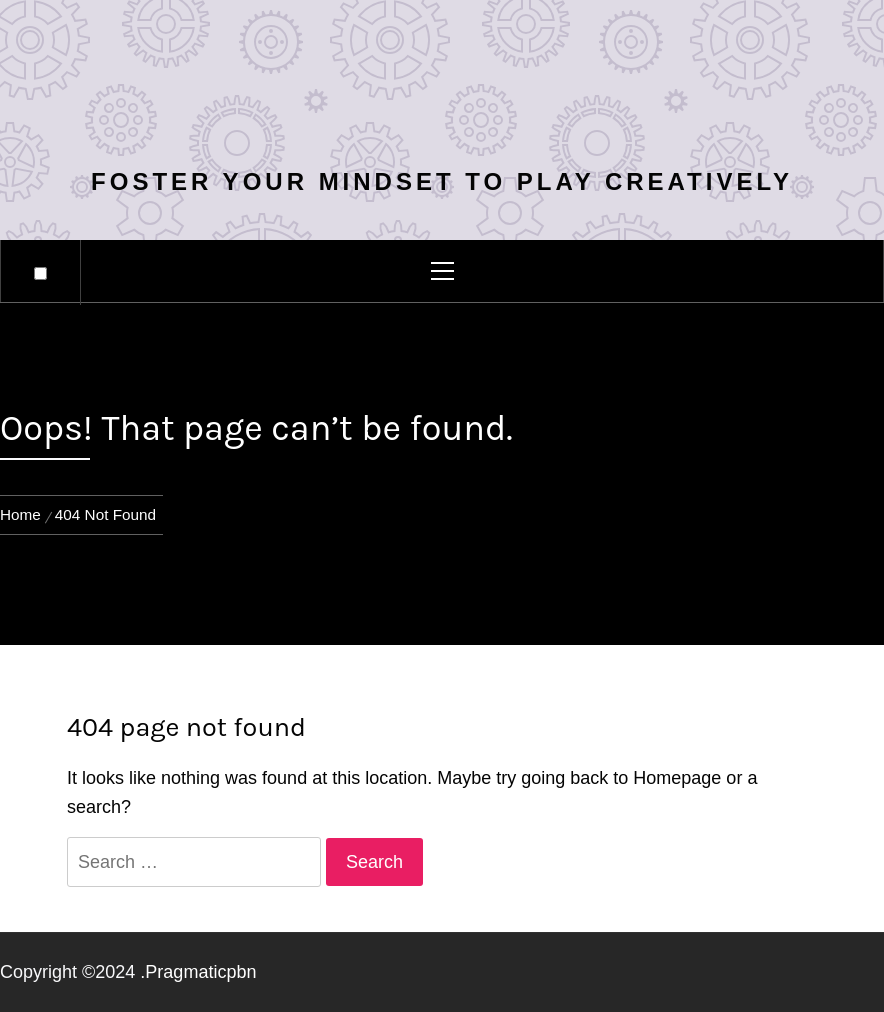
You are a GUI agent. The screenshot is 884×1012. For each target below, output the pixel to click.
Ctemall (442, 86)
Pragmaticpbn (200, 972)
